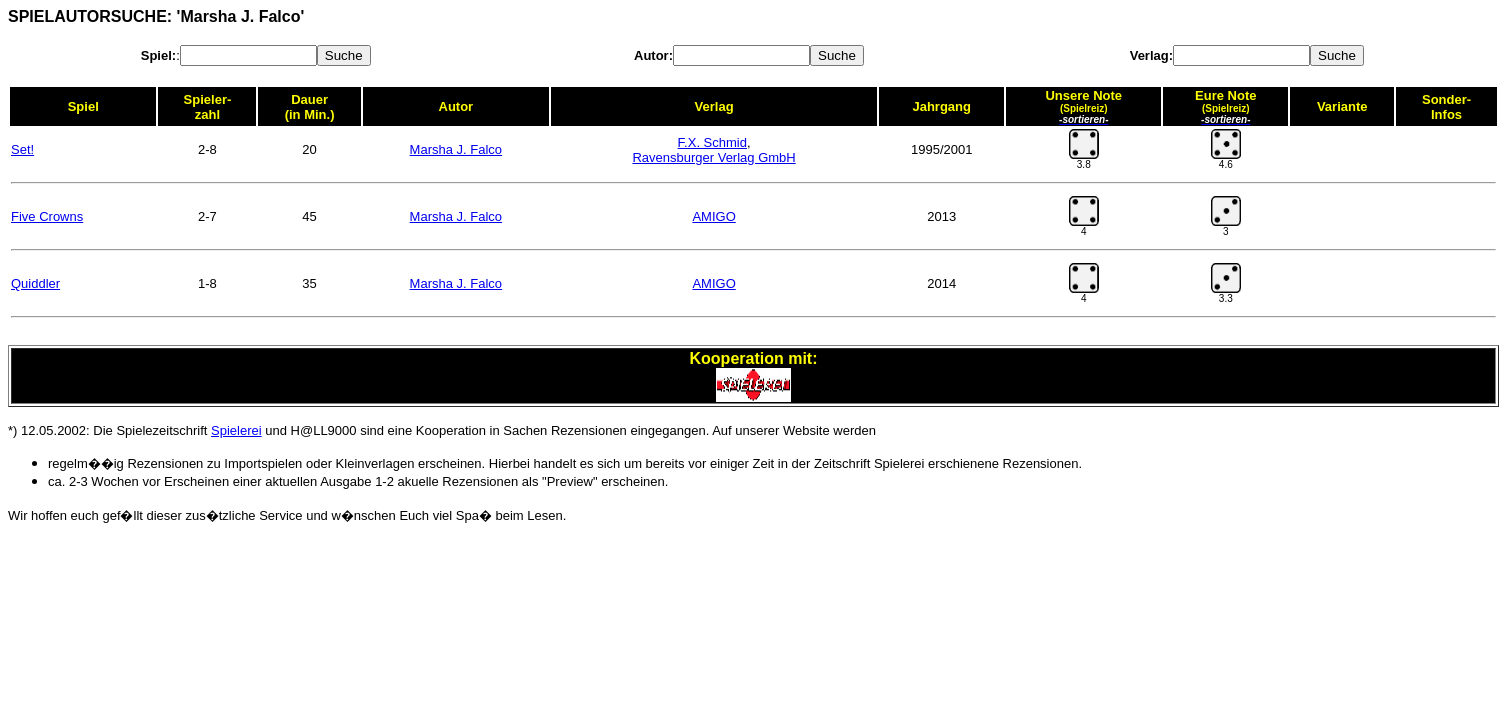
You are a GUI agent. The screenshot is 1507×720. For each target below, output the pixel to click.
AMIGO (713, 216)
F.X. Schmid (712, 142)
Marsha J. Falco (456, 149)
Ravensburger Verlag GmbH (713, 157)
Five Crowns (47, 216)
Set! (22, 149)
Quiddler (35, 283)
